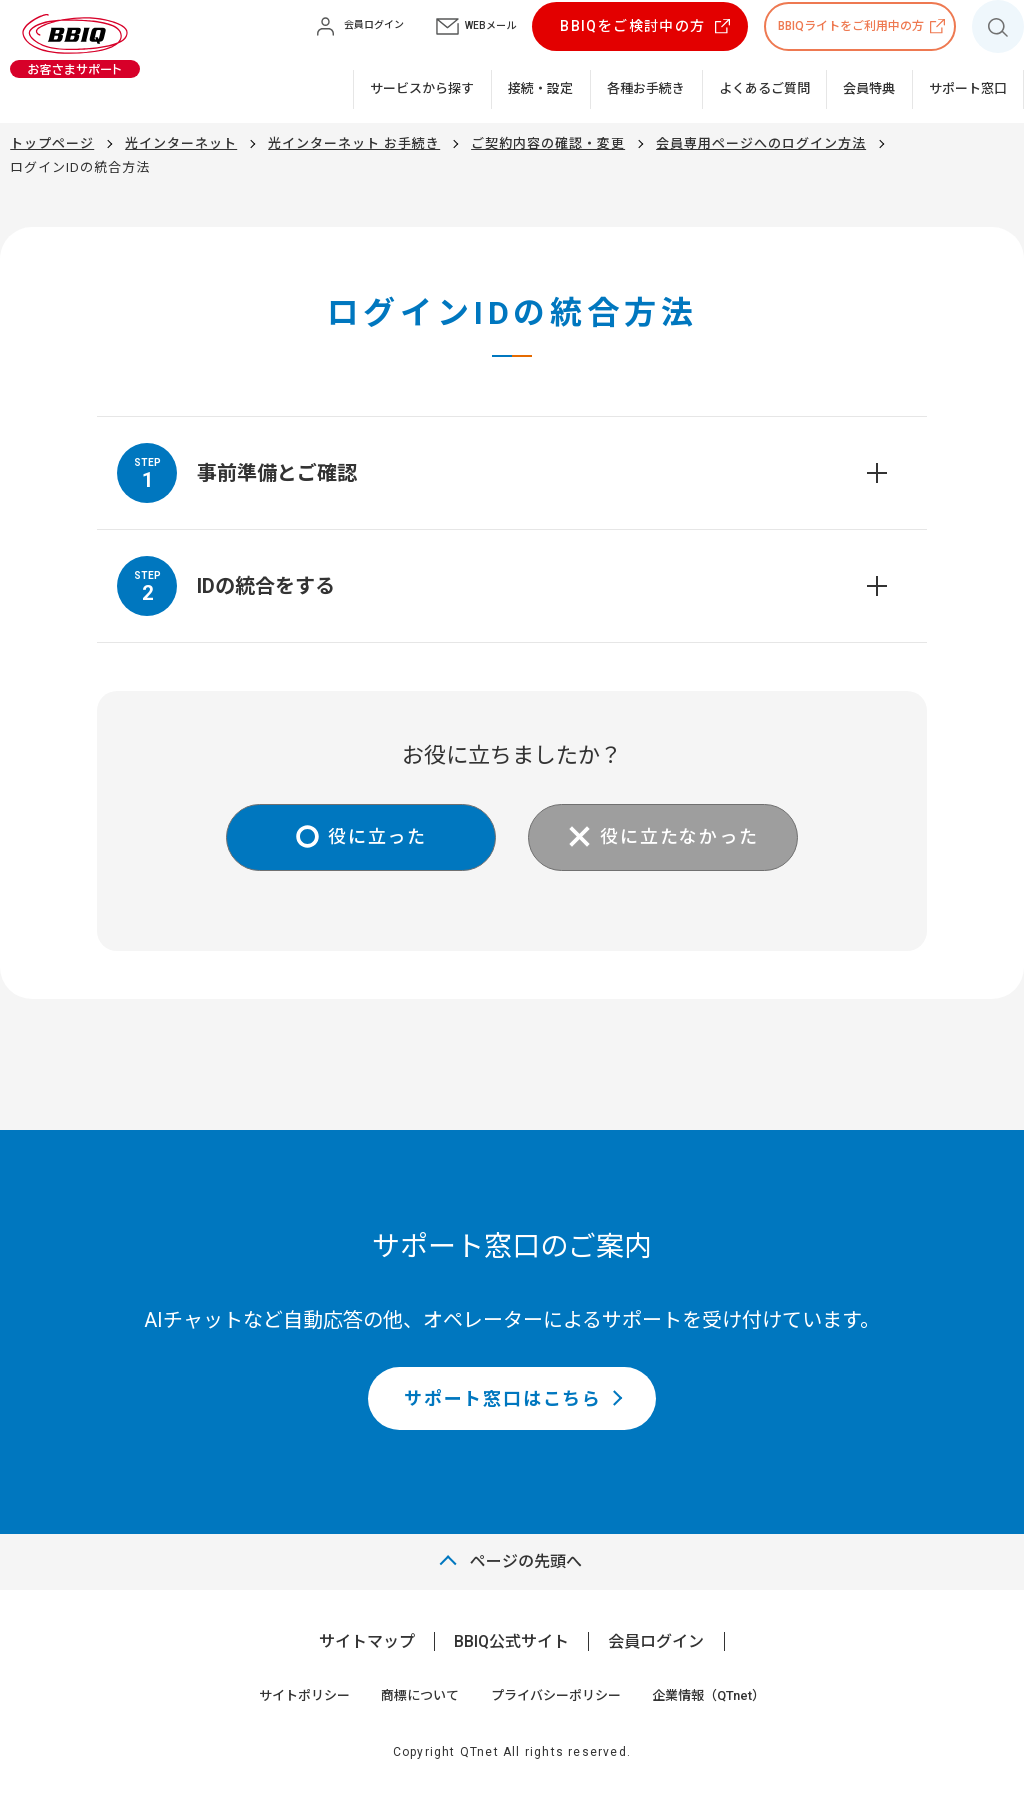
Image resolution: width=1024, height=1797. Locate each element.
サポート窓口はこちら (503, 1398)
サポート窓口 (968, 88)
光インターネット (181, 143)
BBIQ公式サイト (511, 1641)
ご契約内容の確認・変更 (548, 143)
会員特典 (869, 88)
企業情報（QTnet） (708, 1695)
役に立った (377, 836)
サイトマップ (367, 1641)
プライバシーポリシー (556, 1695)
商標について (420, 1695)
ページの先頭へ (526, 1561)
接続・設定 (540, 88)
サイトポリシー (304, 1695)
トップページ (52, 143)
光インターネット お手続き (354, 143)
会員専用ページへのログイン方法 (761, 143)
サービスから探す (422, 88)
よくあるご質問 (764, 88)
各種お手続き (646, 88)
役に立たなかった (679, 836)
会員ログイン (656, 1641)
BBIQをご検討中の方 (632, 26)
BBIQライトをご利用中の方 (851, 26)
